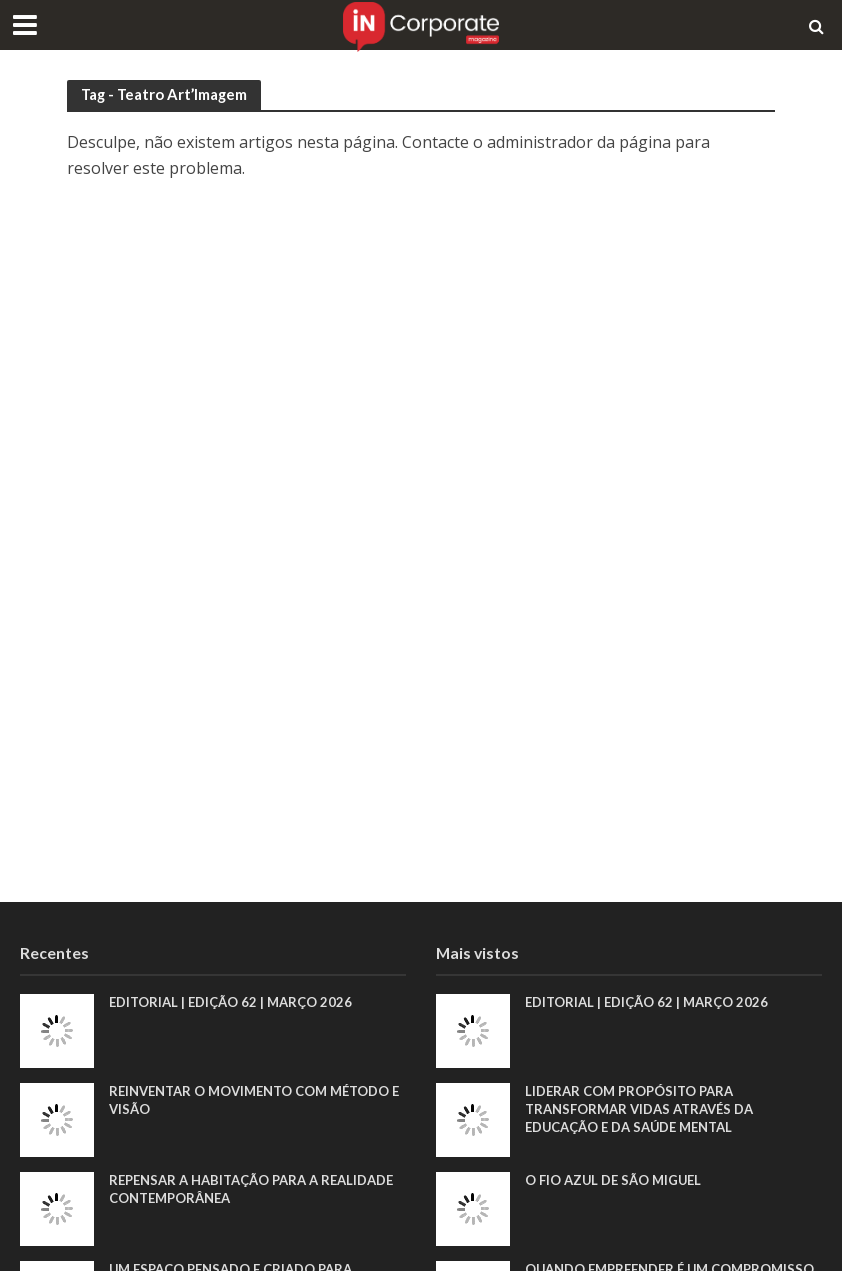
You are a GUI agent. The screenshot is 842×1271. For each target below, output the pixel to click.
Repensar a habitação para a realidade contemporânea (251, 1189)
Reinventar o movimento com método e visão (254, 1100)
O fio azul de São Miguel (613, 1180)
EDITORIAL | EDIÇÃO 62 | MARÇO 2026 (230, 1002)
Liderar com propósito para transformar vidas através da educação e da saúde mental (639, 1108)
